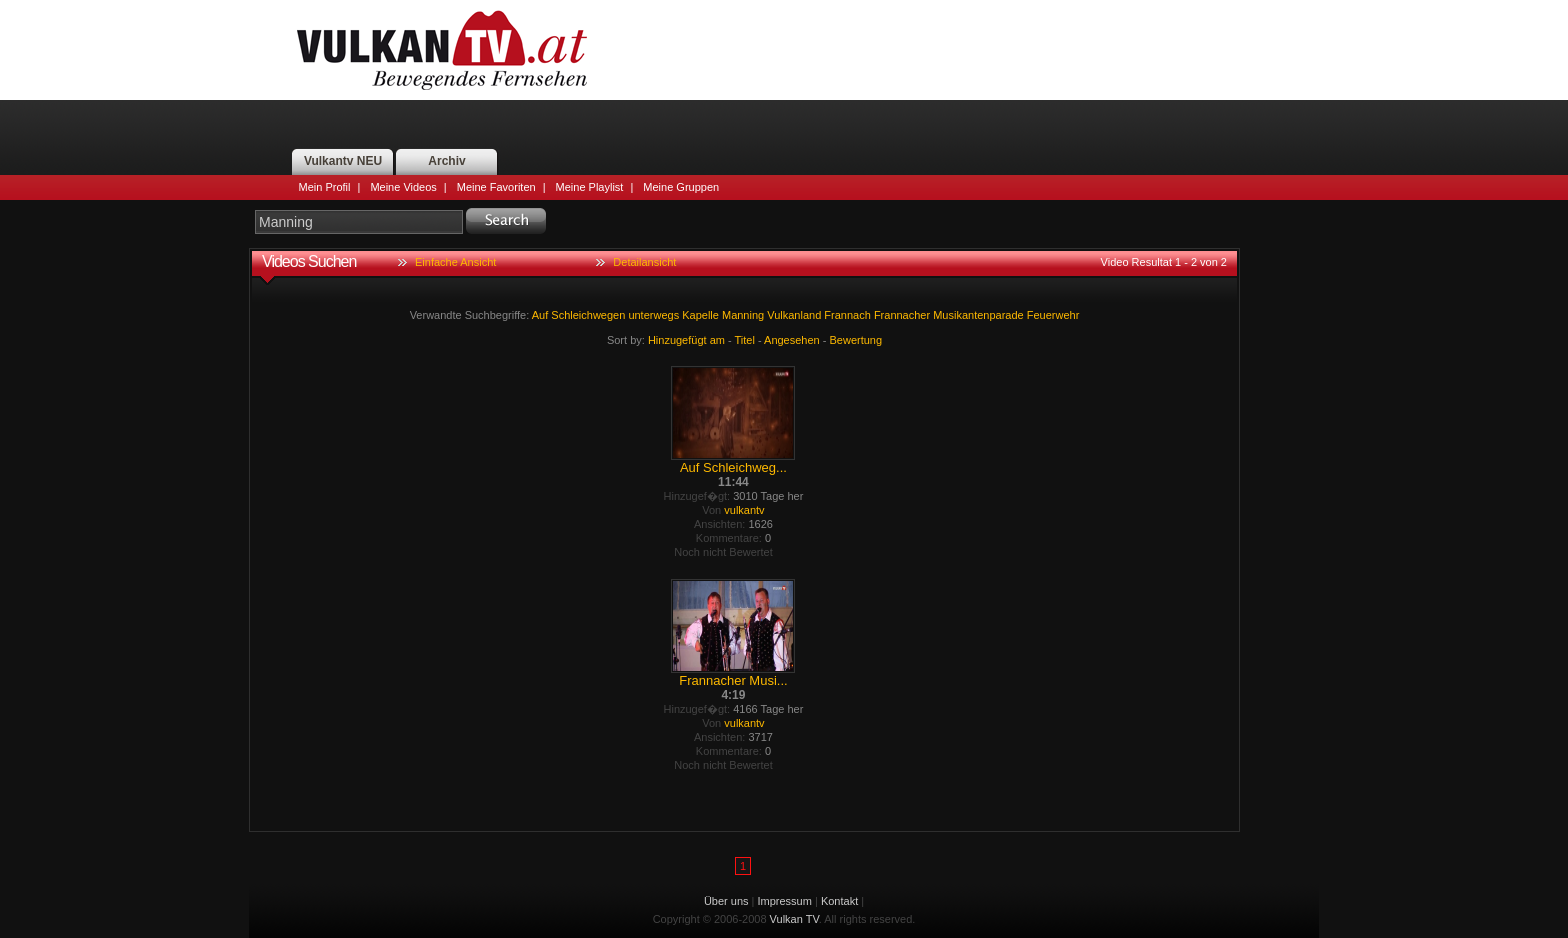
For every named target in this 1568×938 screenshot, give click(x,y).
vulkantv (744, 510)
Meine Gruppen (681, 187)
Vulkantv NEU (343, 161)
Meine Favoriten (496, 187)
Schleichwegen (588, 315)
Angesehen (792, 340)
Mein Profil (325, 187)
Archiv (446, 161)
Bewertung (856, 340)
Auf (540, 315)
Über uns (726, 901)
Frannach (847, 315)
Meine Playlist (590, 187)
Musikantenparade (978, 315)
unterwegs (653, 315)
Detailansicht (644, 262)
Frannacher (902, 315)
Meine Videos (403, 187)
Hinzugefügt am (686, 340)
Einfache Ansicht (455, 262)
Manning (743, 315)
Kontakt (839, 901)
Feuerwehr (1053, 315)
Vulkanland (794, 315)
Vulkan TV (442, 50)
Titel (745, 340)
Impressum (785, 901)
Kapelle (700, 315)
